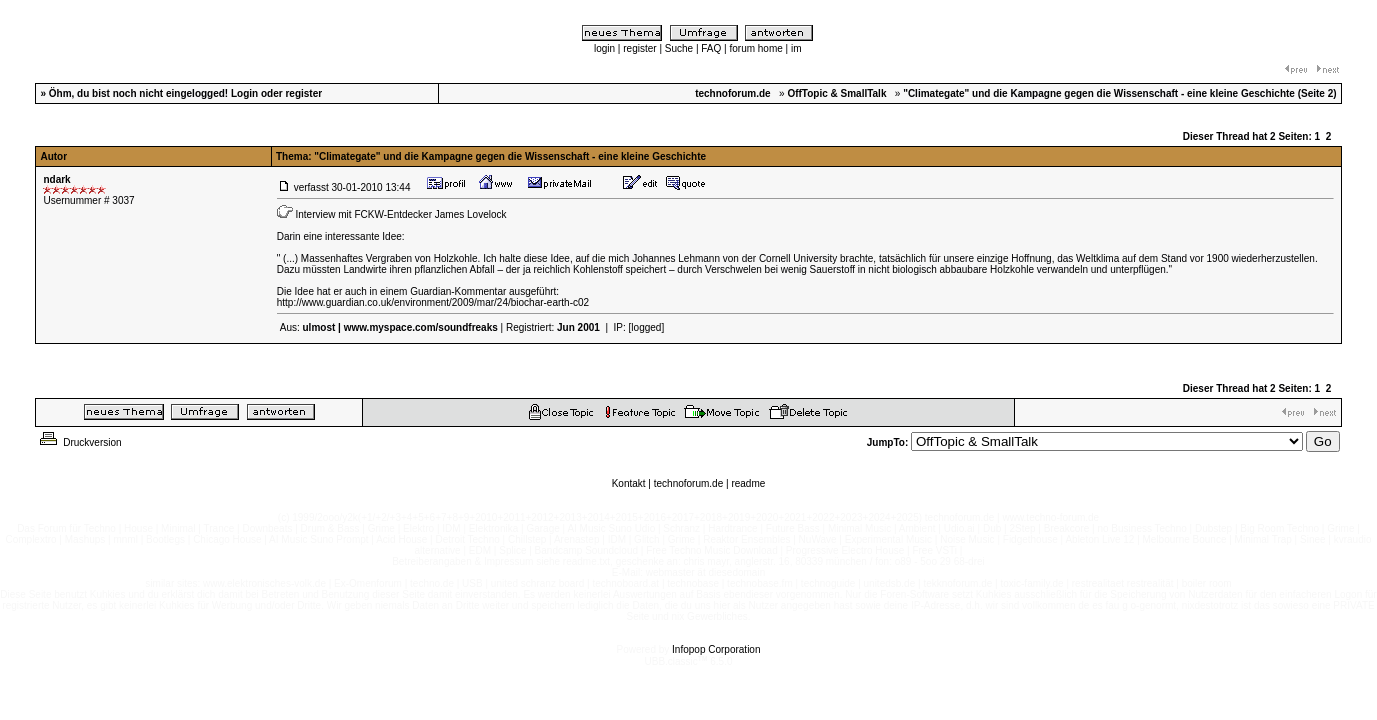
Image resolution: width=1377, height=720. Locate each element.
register (639, 48)
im (796, 48)
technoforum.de (689, 483)
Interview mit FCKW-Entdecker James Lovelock (401, 214)
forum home (755, 48)
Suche (679, 48)
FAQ (711, 48)
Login (244, 93)
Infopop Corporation (716, 649)
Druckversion (79, 442)
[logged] (647, 327)
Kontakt (629, 483)
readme (748, 483)
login (604, 48)
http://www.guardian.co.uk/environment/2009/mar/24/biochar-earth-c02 (433, 302)
